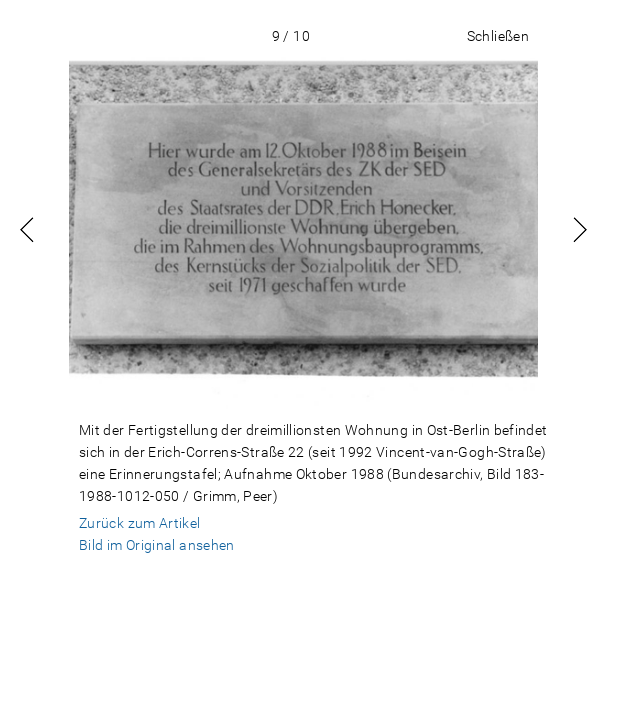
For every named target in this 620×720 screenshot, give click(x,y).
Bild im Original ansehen (157, 545)
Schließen (498, 36)
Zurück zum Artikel (140, 523)
